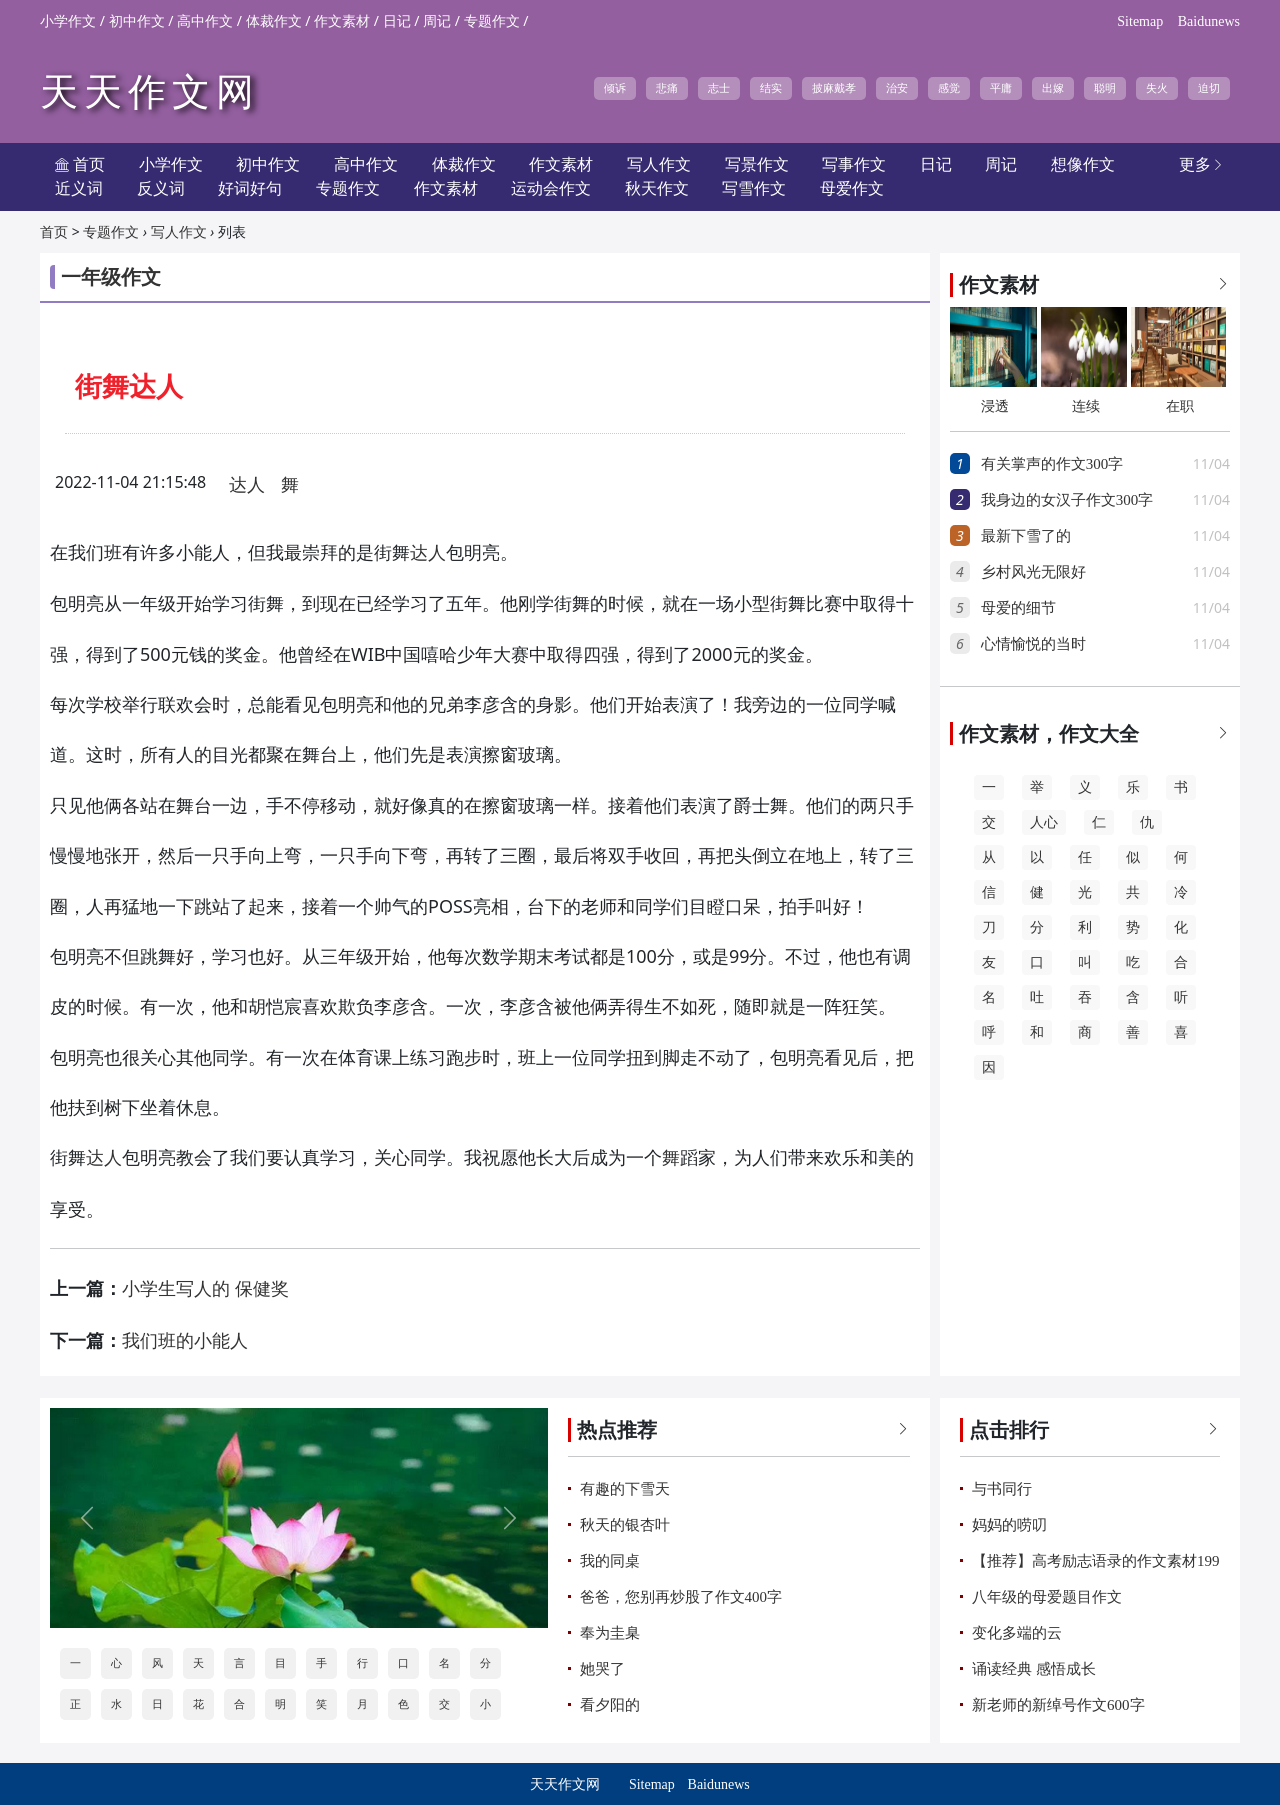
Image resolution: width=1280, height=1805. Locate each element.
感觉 (949, 88)
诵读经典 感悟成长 (1034, 1669)
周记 (437, 21)
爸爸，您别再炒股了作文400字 (681, 1597)
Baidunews (1209, 21)
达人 (247, 485)
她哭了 (602, 1669)
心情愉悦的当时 (1033, 644)
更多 (1202, 164)
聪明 (1105, 88)
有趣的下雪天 (625, 1489)
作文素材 (342, 21)
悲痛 (667, 88)
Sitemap (1140, 21)
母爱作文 (852, 188)
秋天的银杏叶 (625, 1525)
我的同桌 (610, 1561)
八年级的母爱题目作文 (1047, 1597)
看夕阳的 (610, 1705)
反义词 (161, 188)
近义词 (79, 188)
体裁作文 (274, 21)
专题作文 (492, 21)
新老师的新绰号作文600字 (1058, 1705)
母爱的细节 (1018, 608)
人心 (1044, 822)
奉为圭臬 (610, 1633)
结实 (771, 88)
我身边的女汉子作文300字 (1067, 500)
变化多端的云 (1017, 1633)
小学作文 (68, 21)
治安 (897, 88)
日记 (397, 21)
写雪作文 (754, 188)
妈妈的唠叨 (1009, 1525)
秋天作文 (657, 188)
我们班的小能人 (185, 1341)
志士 (719, 88)
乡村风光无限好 (1033, 572)
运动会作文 (551, 188)
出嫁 (1053, 88)
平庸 (1001, 88)
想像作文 (1083, 164)
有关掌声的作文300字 (1052, 464)
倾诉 (615, 88)
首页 (54, 232)
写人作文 (179, 232)
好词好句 (250, 188)
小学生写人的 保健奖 (205, 1289)
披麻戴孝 (834, 88)
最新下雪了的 (1026, 536)
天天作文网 (150, 92)
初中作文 (137, 21)
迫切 (1209, 88)
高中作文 (205, 21)
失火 (1157, 88)
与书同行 (1002, 1489)
